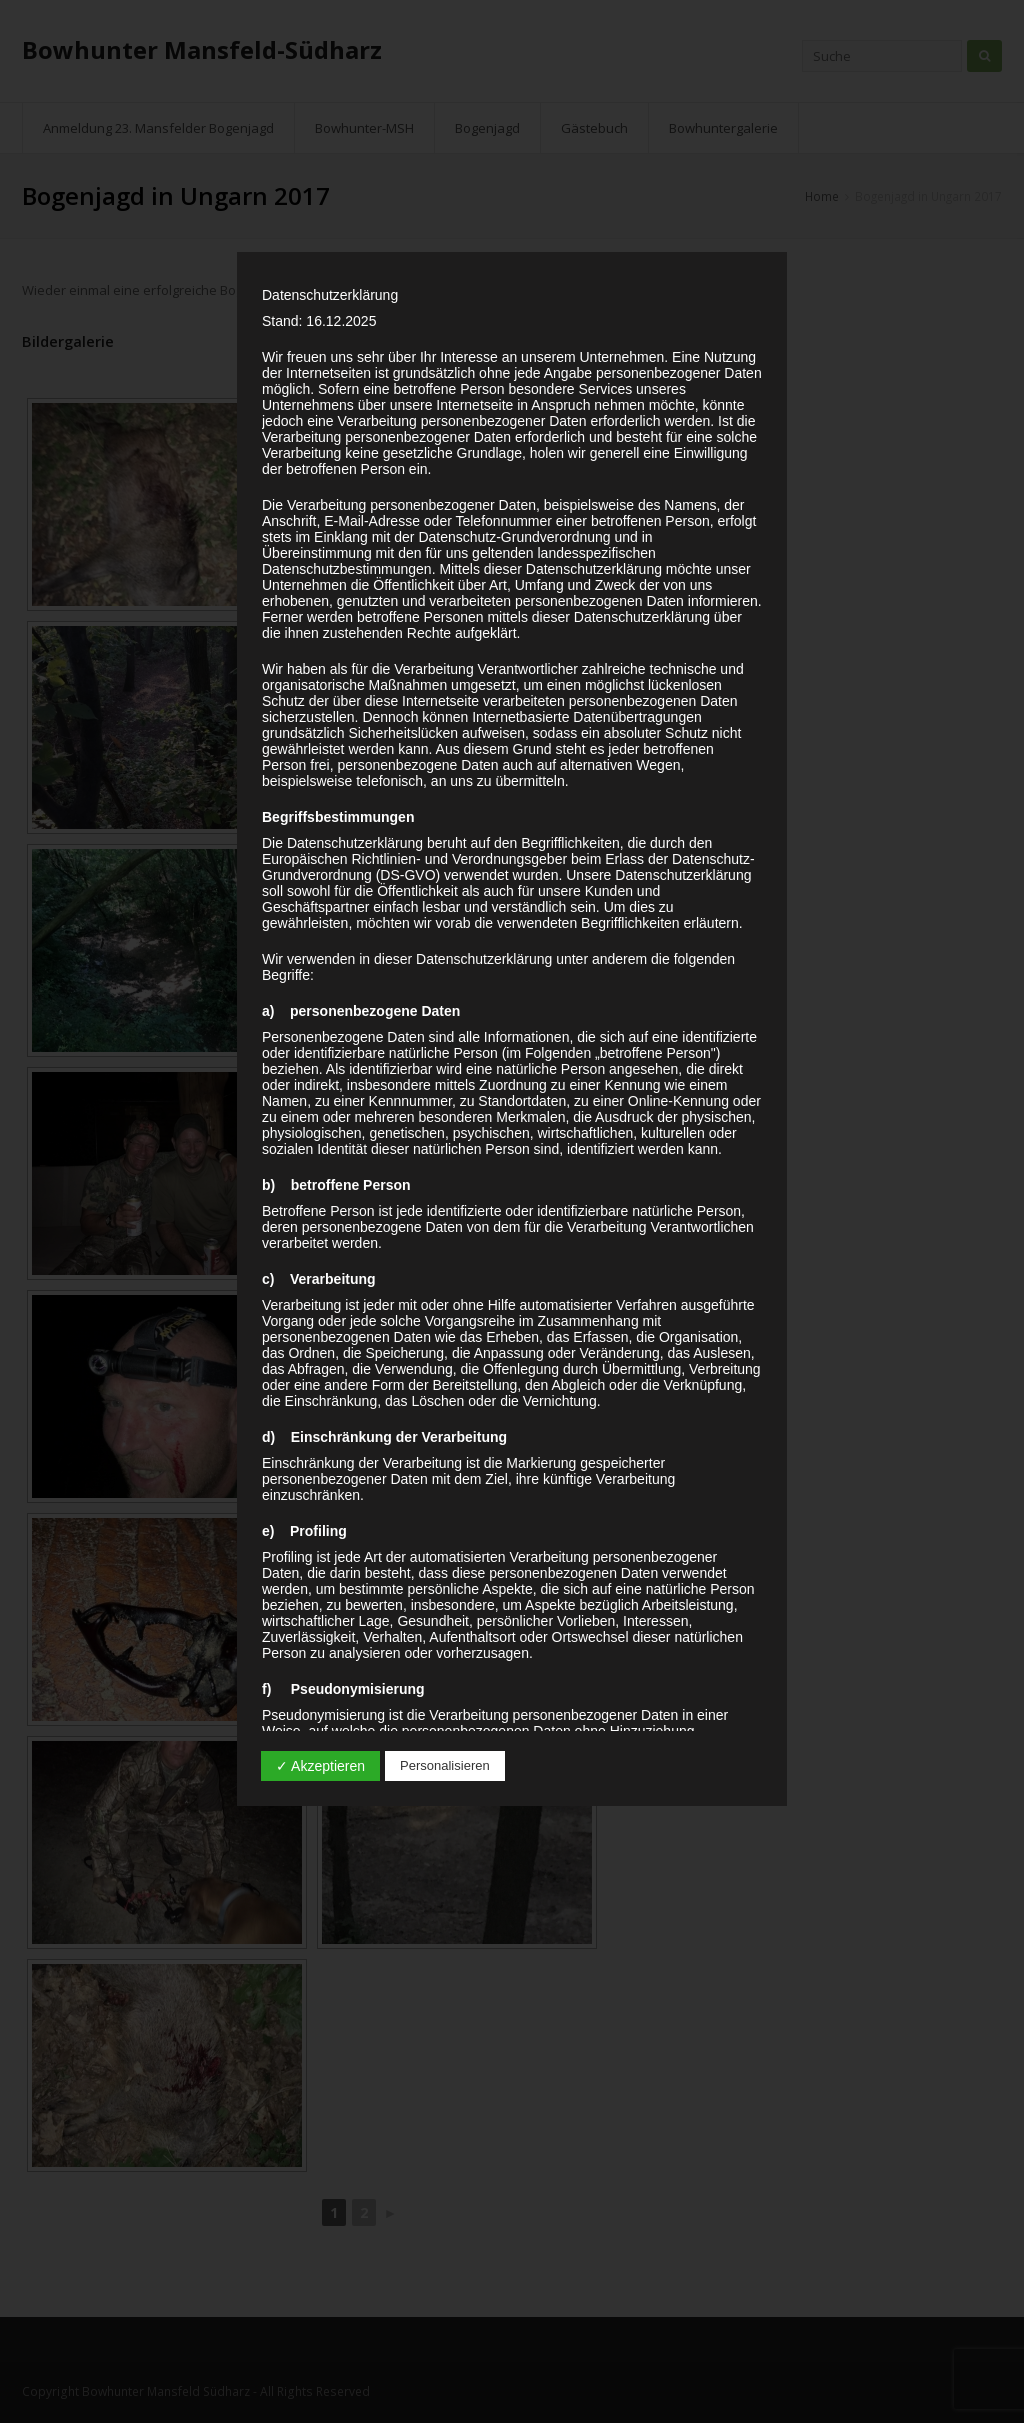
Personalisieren (445, 1765)
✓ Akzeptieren (320, 1766)
